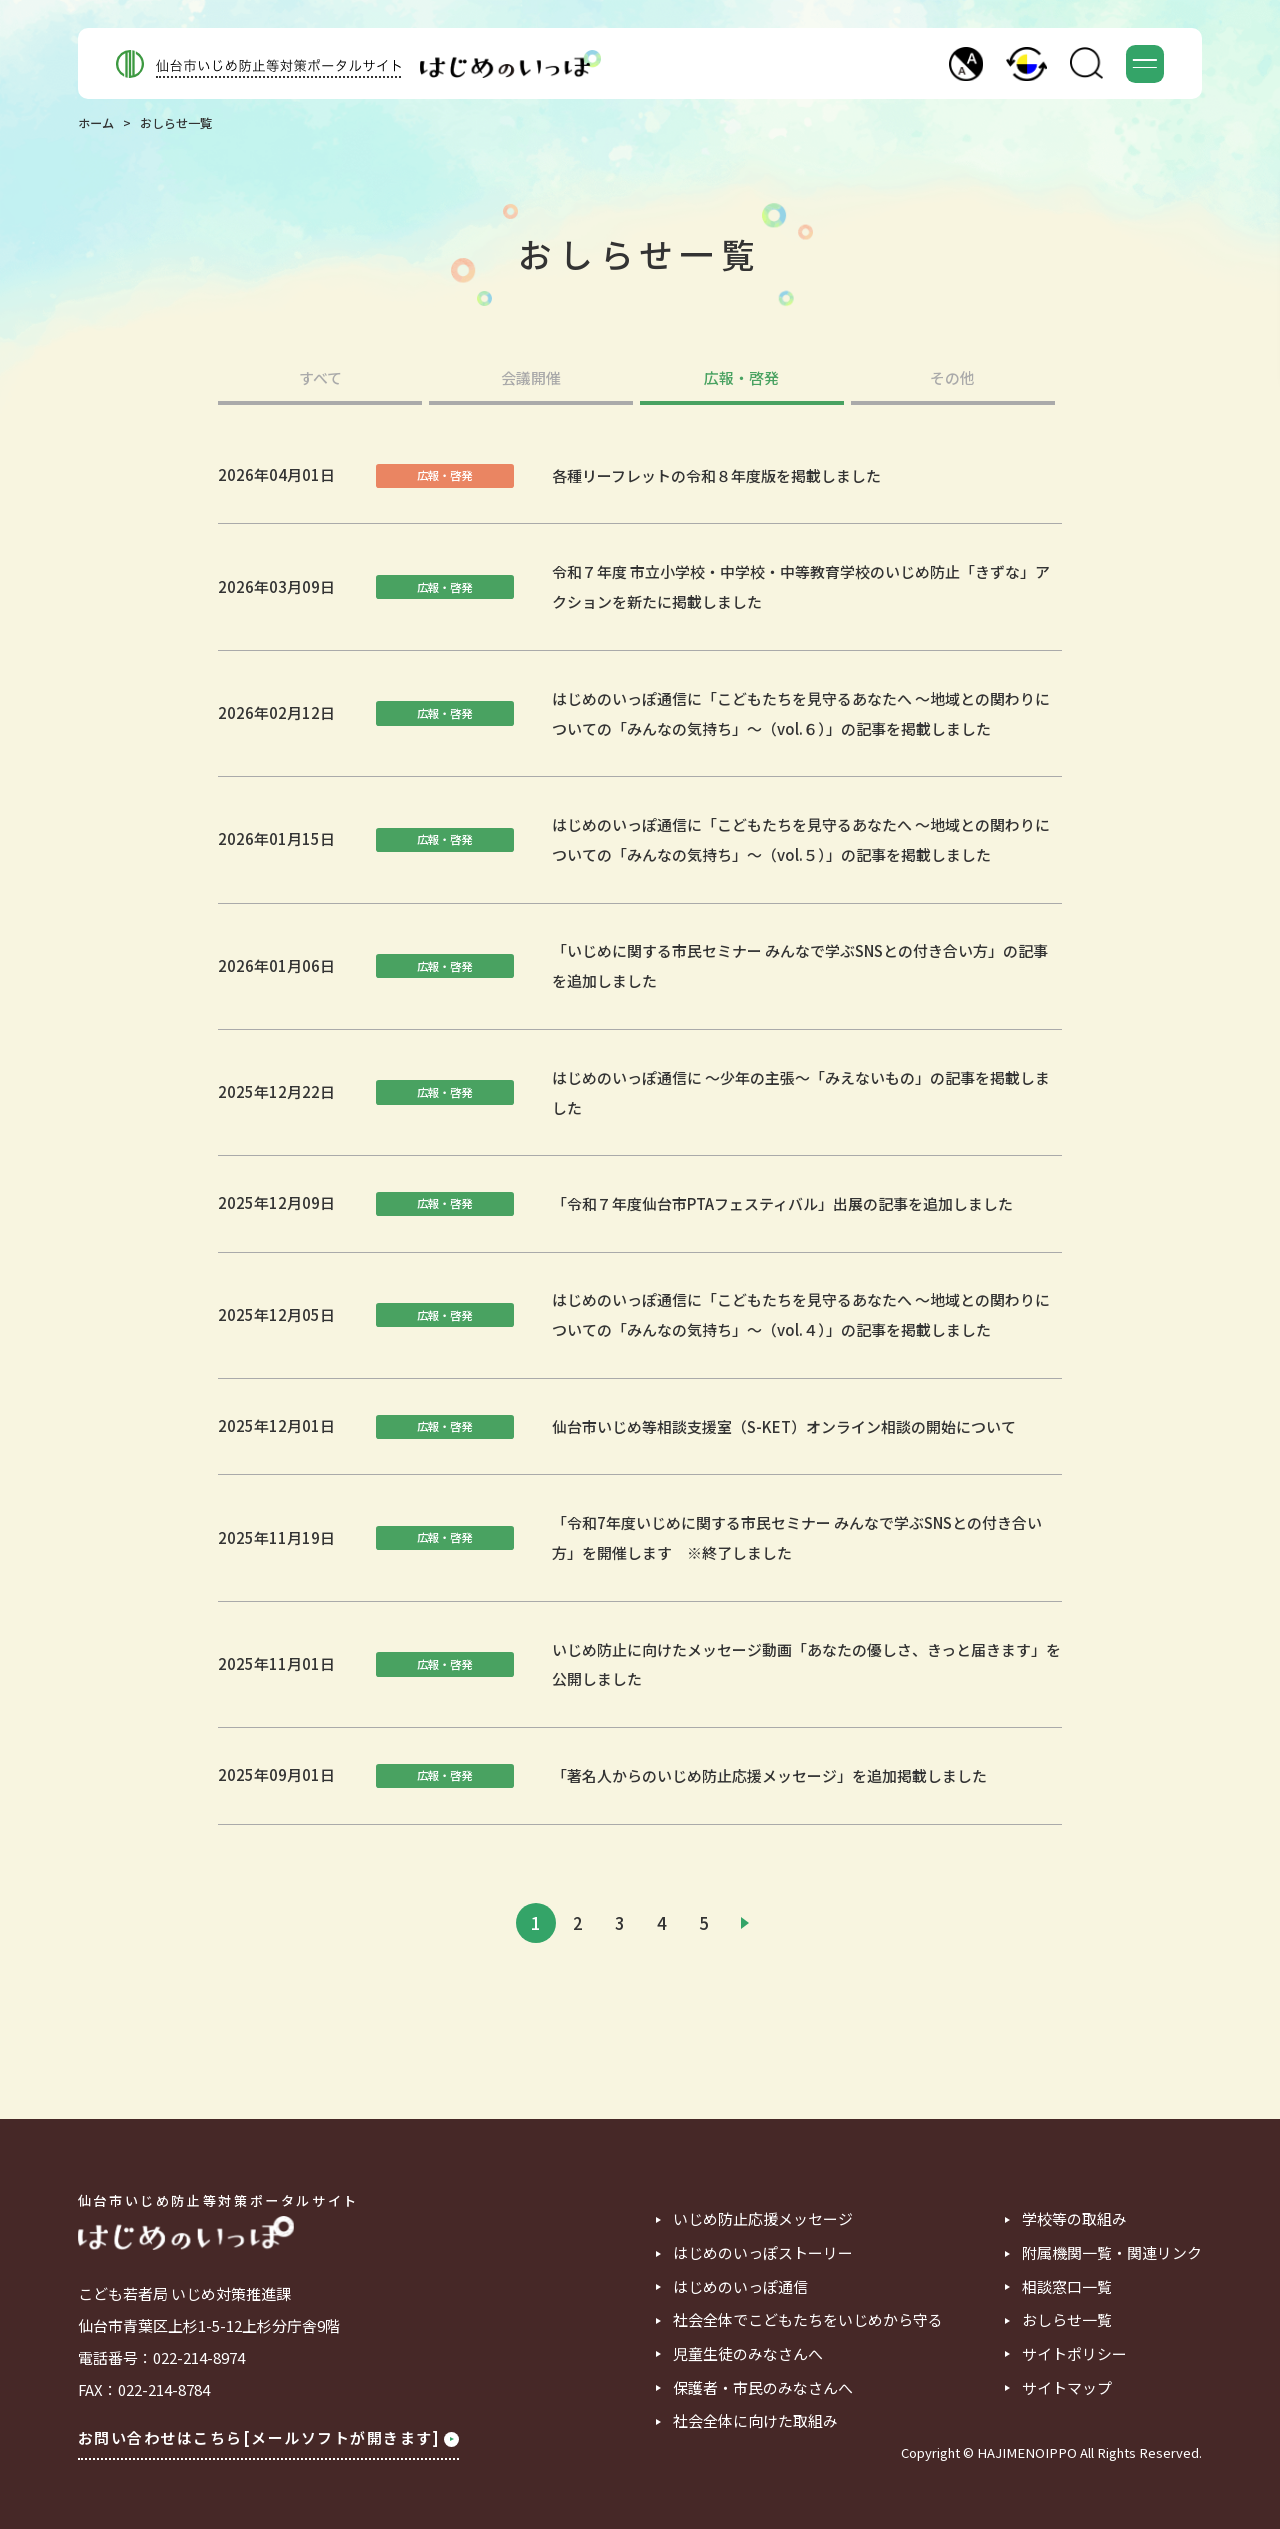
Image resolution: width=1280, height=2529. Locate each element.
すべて (320, 379)
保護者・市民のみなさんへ (763, 2388)
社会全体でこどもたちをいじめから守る (808, 2320)
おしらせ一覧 (1067, 2320)
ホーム (96, 123)
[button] (966, 64)
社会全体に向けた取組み (755, 2421)
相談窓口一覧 (1067, 2287)
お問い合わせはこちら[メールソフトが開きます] (268, 2437)
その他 (952, 379)
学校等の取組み (1074, 2219)
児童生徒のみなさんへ (748, 2354)
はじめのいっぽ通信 (740, 2287)
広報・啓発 (741, 379)
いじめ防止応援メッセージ (763, 2219)
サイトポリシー (1074, 2354)
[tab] (319, 388)
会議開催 (531, 379)
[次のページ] (745, 1923)
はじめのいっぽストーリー (763, 2253)
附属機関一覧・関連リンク (1112, 2253)
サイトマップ (1067, 2388)
